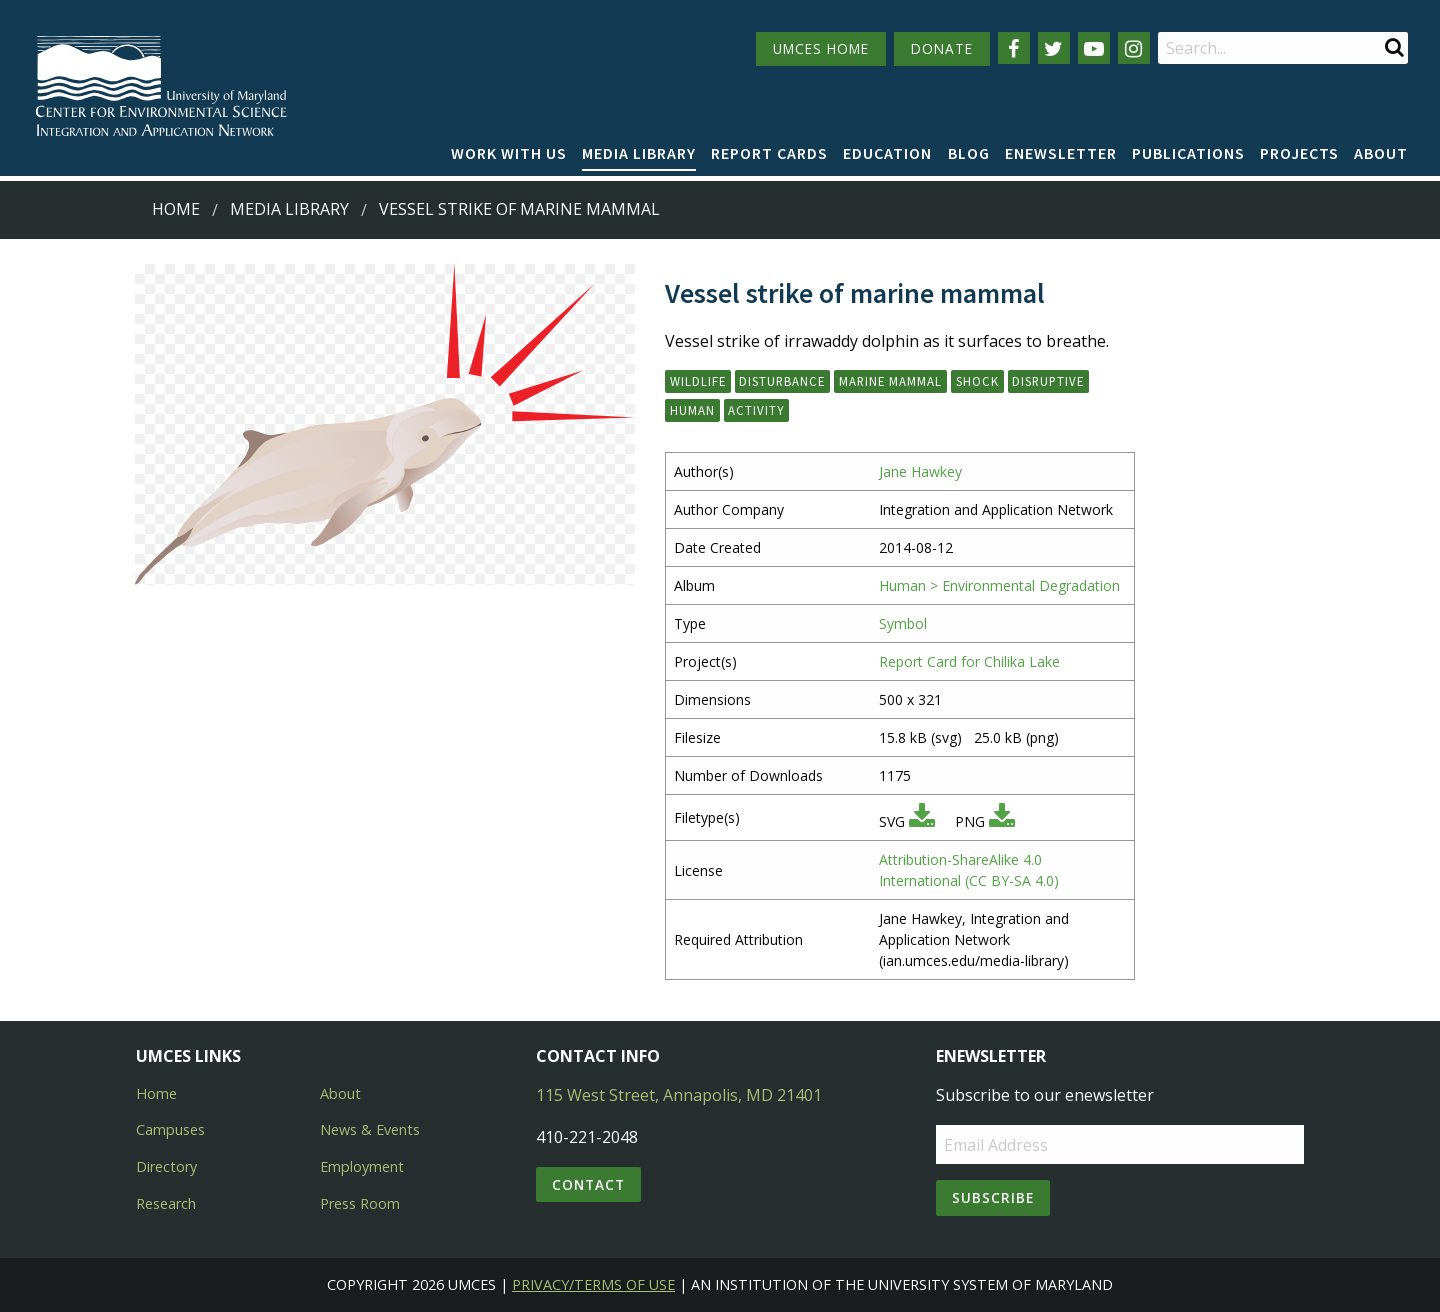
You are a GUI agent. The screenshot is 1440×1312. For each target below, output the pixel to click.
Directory (166, 1166)
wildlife (698, 381)
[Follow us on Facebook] (1014, 48)
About (1381, 153)
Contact (588, 1184)
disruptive (1048, 381)
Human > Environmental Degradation (999, 585)
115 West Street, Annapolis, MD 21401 (679, 1095)
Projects (1299, 153)
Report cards (769, 153)
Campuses (170, 1129)
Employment (362, 1166)
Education (887, 153)
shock (977, 381)
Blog (969, 153)
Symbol (903, 623)
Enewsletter (1061, 153)
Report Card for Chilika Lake (969, 661)
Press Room (360, 1203)
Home (176, 209)
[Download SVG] (922, 821)
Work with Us (509, 153)
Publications (1188, 153)
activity (756, 410)
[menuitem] (509, 154)
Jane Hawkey (920, 471)
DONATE (942, 48)
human (692, 410)
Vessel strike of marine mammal (519, 209)
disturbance (782, 381)
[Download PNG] (1002, 821)
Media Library (639, 153)
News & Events (370, 1129)
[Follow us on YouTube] (1094, 48)
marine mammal (890, 381)
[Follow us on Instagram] (1134, 48)
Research (166, 1203)
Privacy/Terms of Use (593, 1284)
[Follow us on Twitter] (1054, 48)
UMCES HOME (821, 48)
